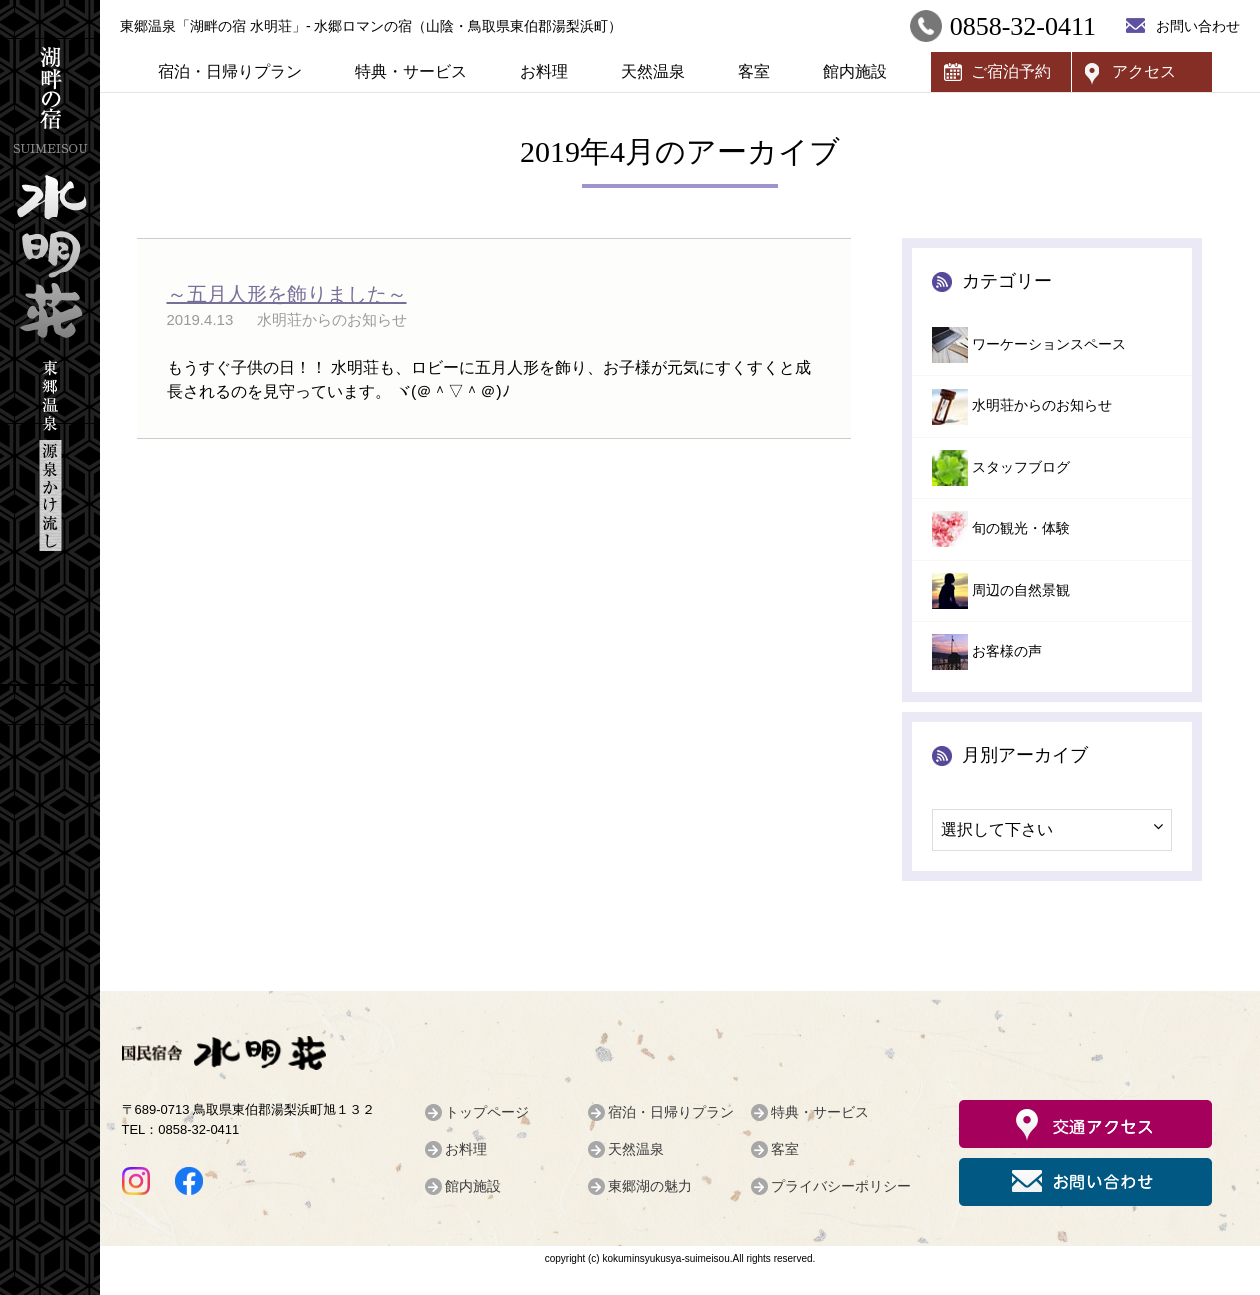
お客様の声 (1007, 651)
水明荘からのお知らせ (1042, 405)
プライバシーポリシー (841, 1186)
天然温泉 (653, 71)
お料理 (544, 71)
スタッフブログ (1021, 467)
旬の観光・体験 (1021, 528)
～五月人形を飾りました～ (287, 294)
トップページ (487, 1112)
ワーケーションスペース (1049, 344)
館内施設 (855, 71)
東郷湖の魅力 (650, 1186)
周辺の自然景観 (1021, 590)
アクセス (1144, 71)
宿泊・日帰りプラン (230, 71)
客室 (754, 71)
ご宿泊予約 (1011, 71)
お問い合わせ (1198, 26)
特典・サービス (411, 71)
